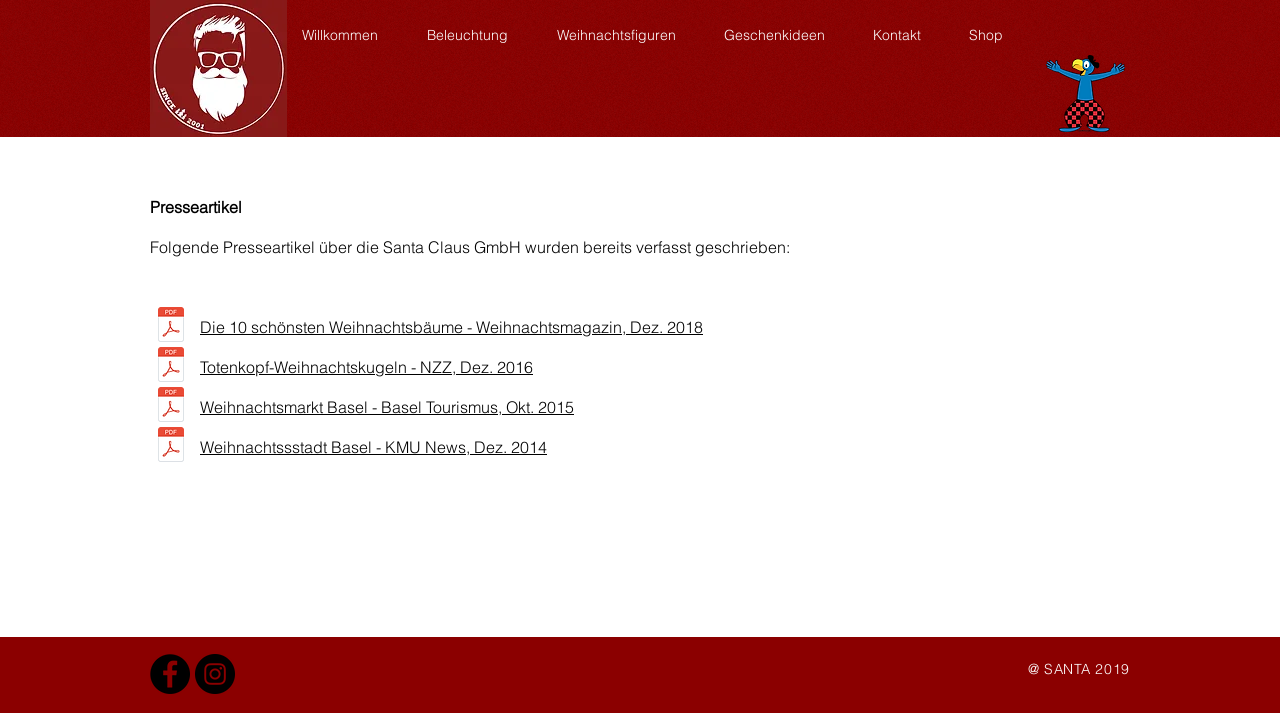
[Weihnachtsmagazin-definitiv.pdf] (171, 327)
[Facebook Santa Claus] (170, 674)
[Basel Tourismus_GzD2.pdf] (171, 407)
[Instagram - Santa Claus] (215, 674)
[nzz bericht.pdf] (171, 367)
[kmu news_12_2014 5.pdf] (171, 447)
